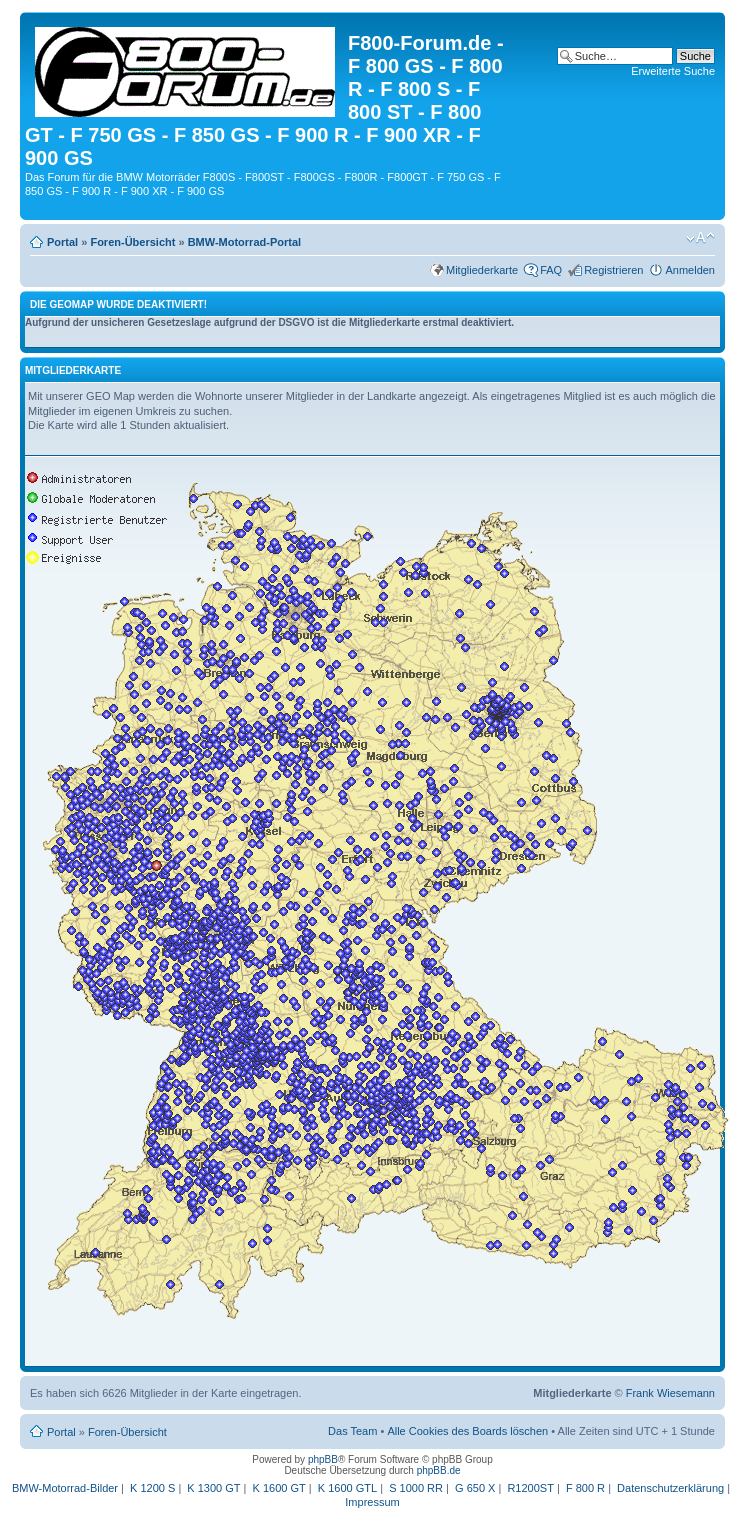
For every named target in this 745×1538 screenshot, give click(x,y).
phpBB (323, 1459)
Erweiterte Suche (673, 71)
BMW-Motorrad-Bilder (65, 1488)
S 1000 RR (416, 1488)
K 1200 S (152, 1488)
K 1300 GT (213, 1488)
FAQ (551, 270)
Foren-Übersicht (132, 242)
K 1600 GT (279, 1488)
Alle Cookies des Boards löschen (467, 1431)
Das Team (352, 1431)
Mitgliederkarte (482, 270)
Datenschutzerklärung (670, 1488)
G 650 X (475, 1488)
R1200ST (530, 1488)
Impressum (372, 1502)
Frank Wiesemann (670, 1393)
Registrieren (613, 270)
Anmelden (690, 270)
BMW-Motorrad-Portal (244, 242)
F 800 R (585, 1488)
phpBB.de (439, 1470)
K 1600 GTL (347, 1488)
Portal (62, 242)
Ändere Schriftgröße (700, 238)
